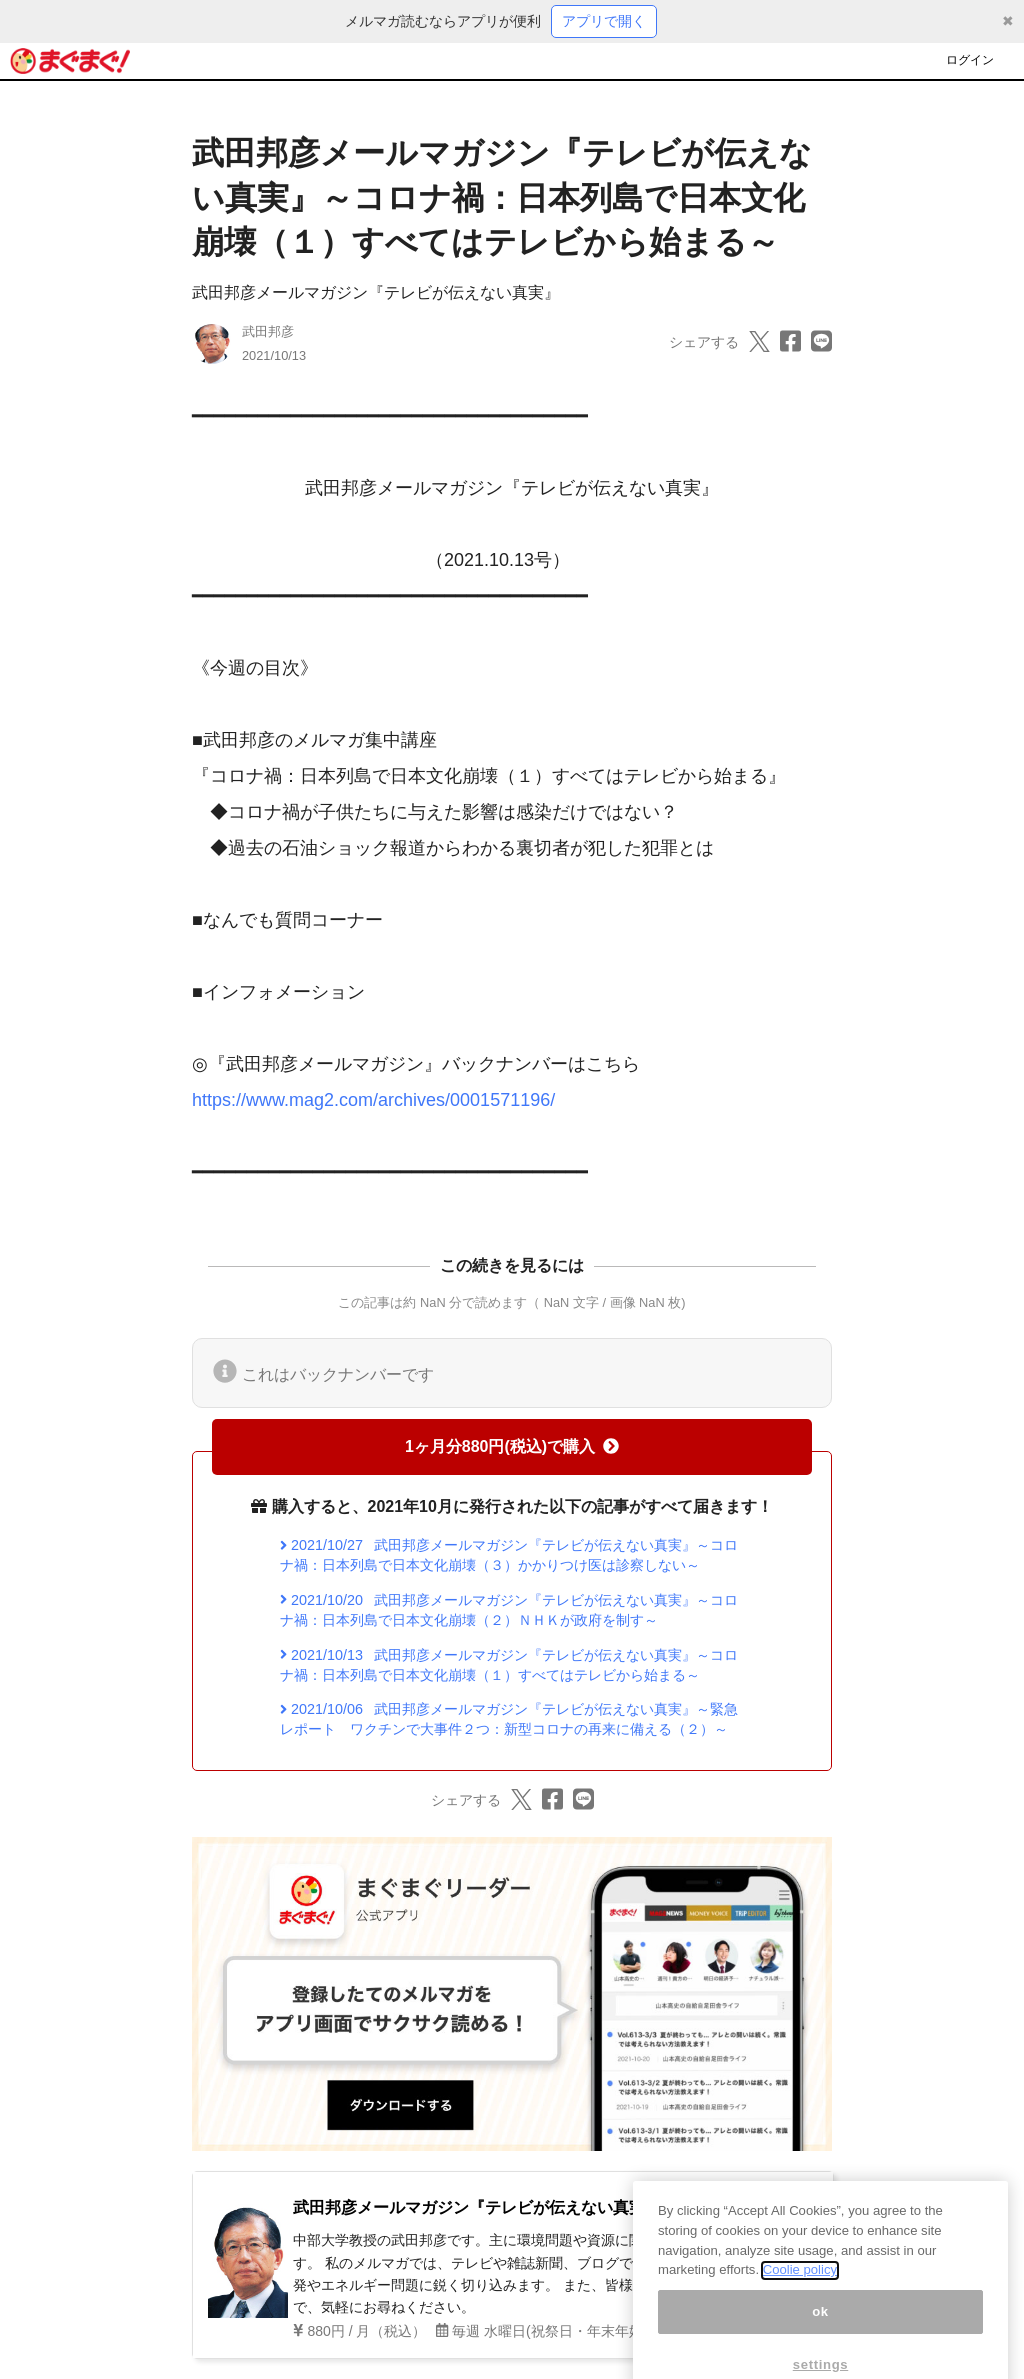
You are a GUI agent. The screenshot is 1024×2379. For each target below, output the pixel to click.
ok (820, 2332)
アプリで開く (604, 21)
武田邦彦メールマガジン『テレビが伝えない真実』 (376, 292)
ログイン (970, 60)
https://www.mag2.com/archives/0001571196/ (373, 1100)
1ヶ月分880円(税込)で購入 (512, 1446)
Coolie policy (800, 2290)
